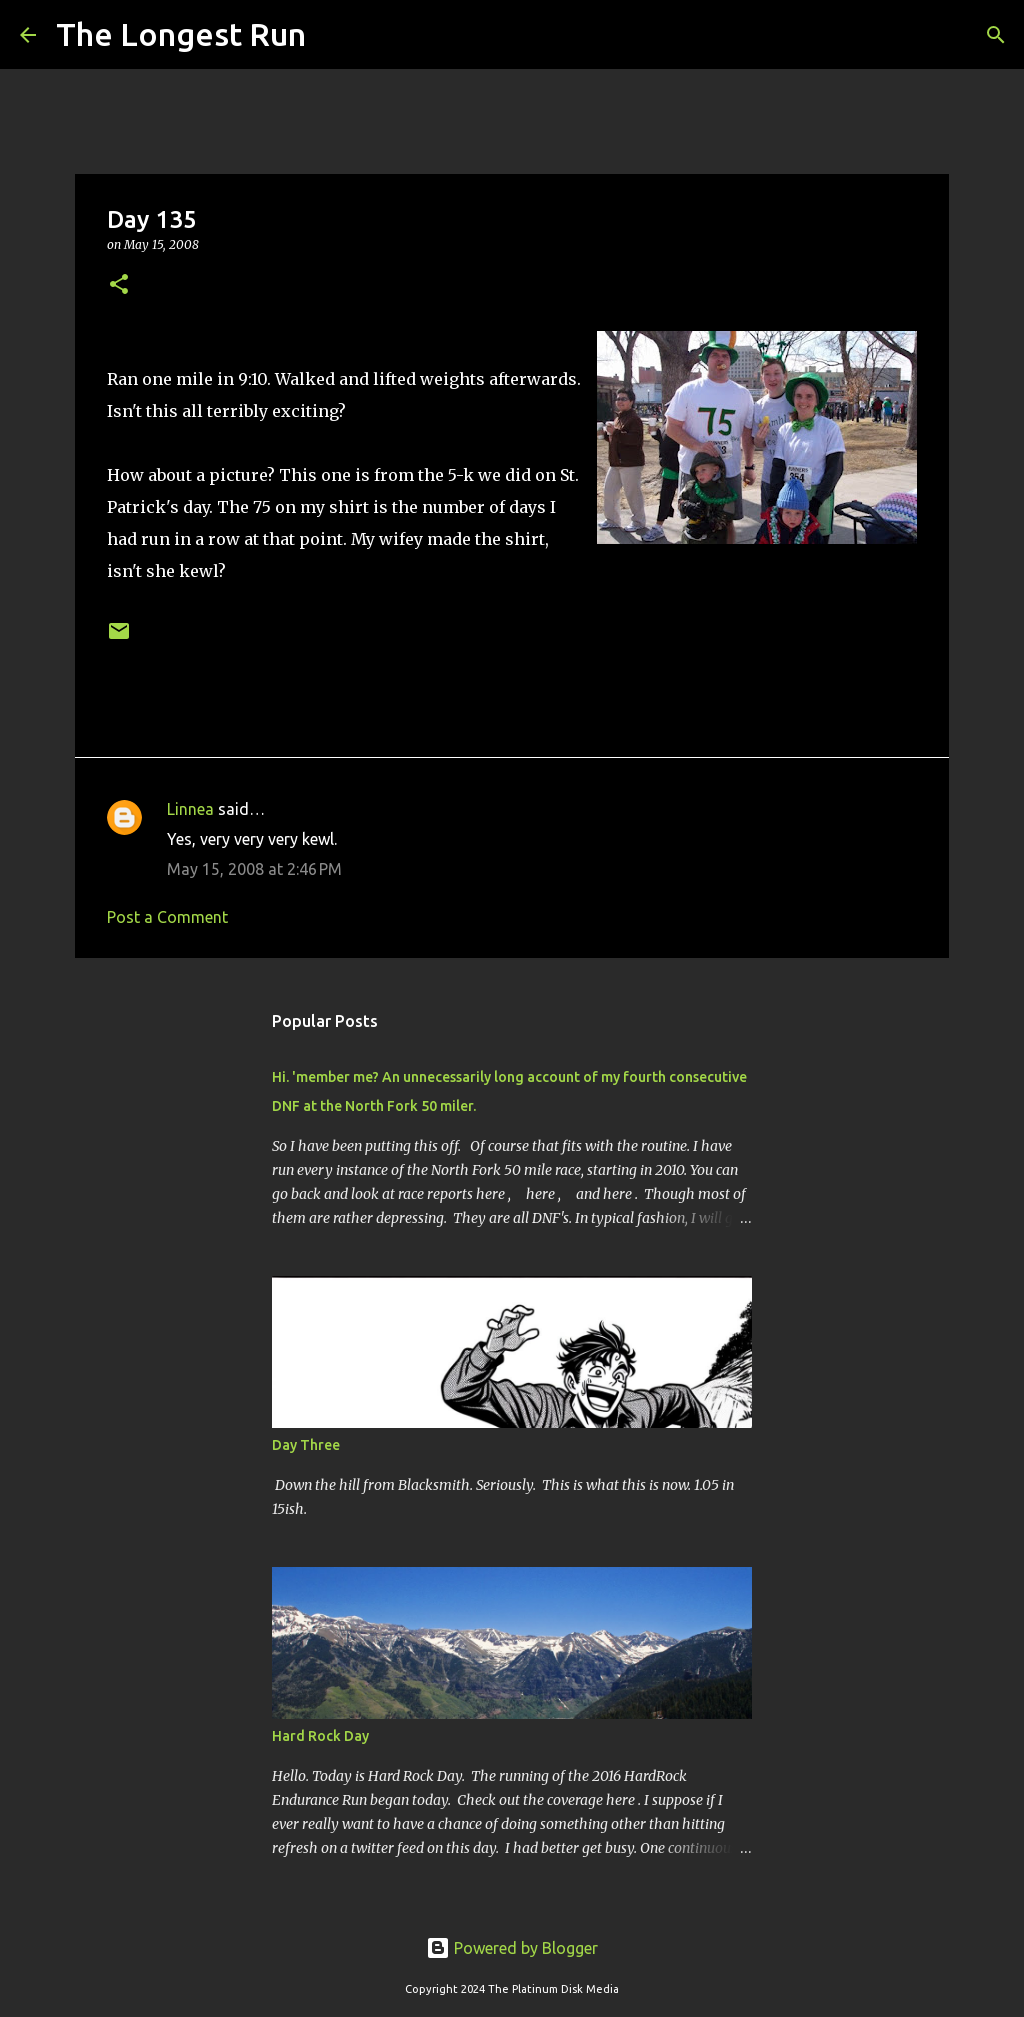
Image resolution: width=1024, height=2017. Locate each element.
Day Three (306, 1445)
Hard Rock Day (320, 1736)
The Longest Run (181, 34)
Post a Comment (167, 917)
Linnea (190, 809)
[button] (119, 285)
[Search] (334, 35)
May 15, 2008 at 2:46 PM (254, 869)
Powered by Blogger (512, 1948)
